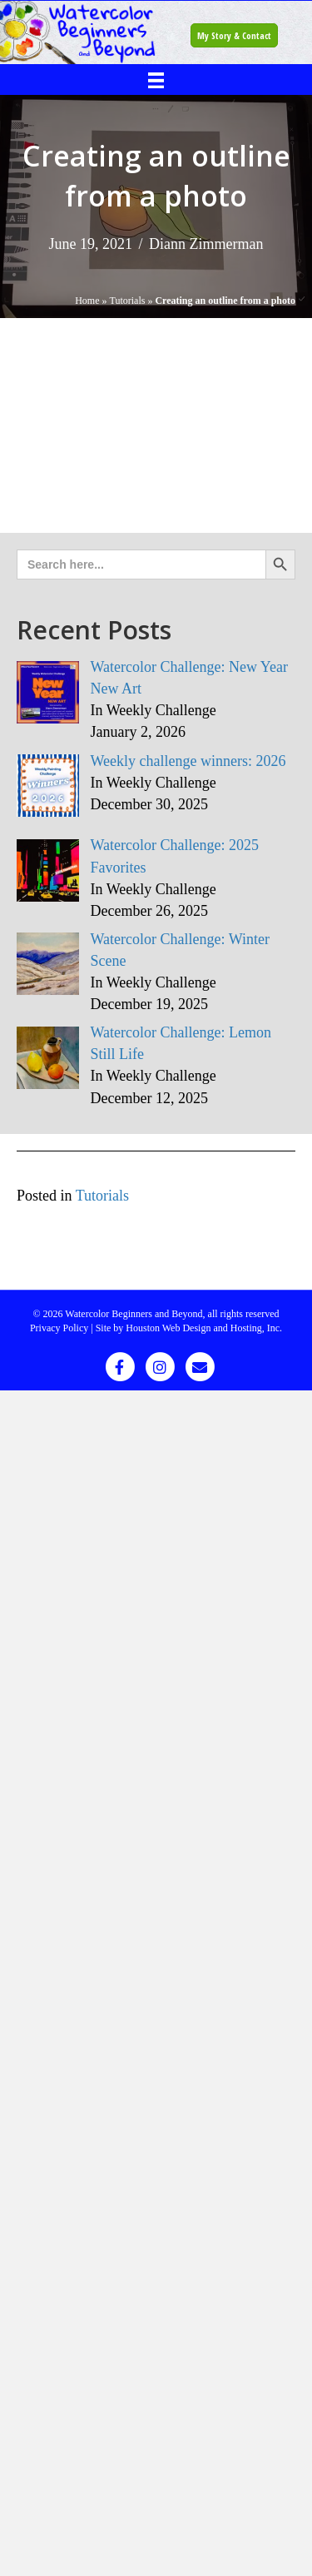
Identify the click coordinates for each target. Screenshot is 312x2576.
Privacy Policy (59, 1328)
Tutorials (128, 300)
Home (87, 300)
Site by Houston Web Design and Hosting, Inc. (189, 1328)
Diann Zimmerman (206, 244)
